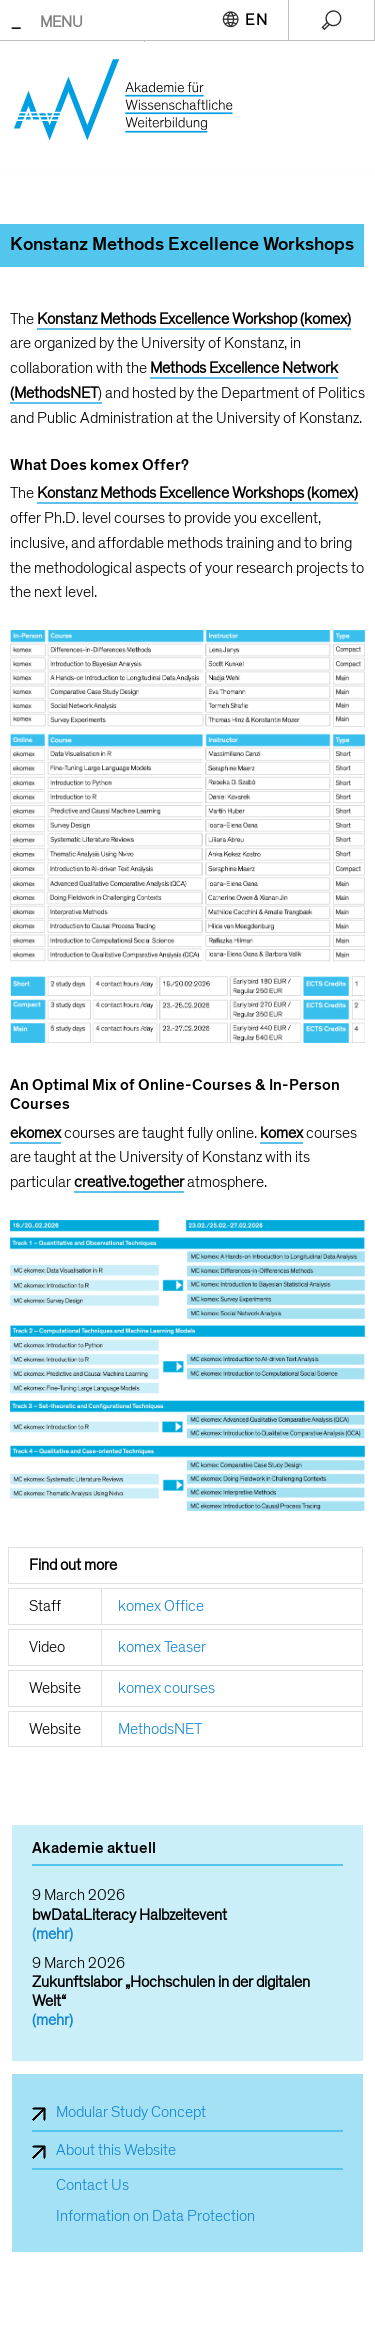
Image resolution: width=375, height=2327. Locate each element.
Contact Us (92, 2185)
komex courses (166, 1688)
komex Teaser (162, 1647)
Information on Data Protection (155, 2216)
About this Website (116, 2150)
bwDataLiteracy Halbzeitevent (129, 1915)
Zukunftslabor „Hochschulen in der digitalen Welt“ (171, 1991)
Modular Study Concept (131, 2112)
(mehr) (52, 1934)
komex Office (161, 1606)
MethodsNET (160, 1729)
